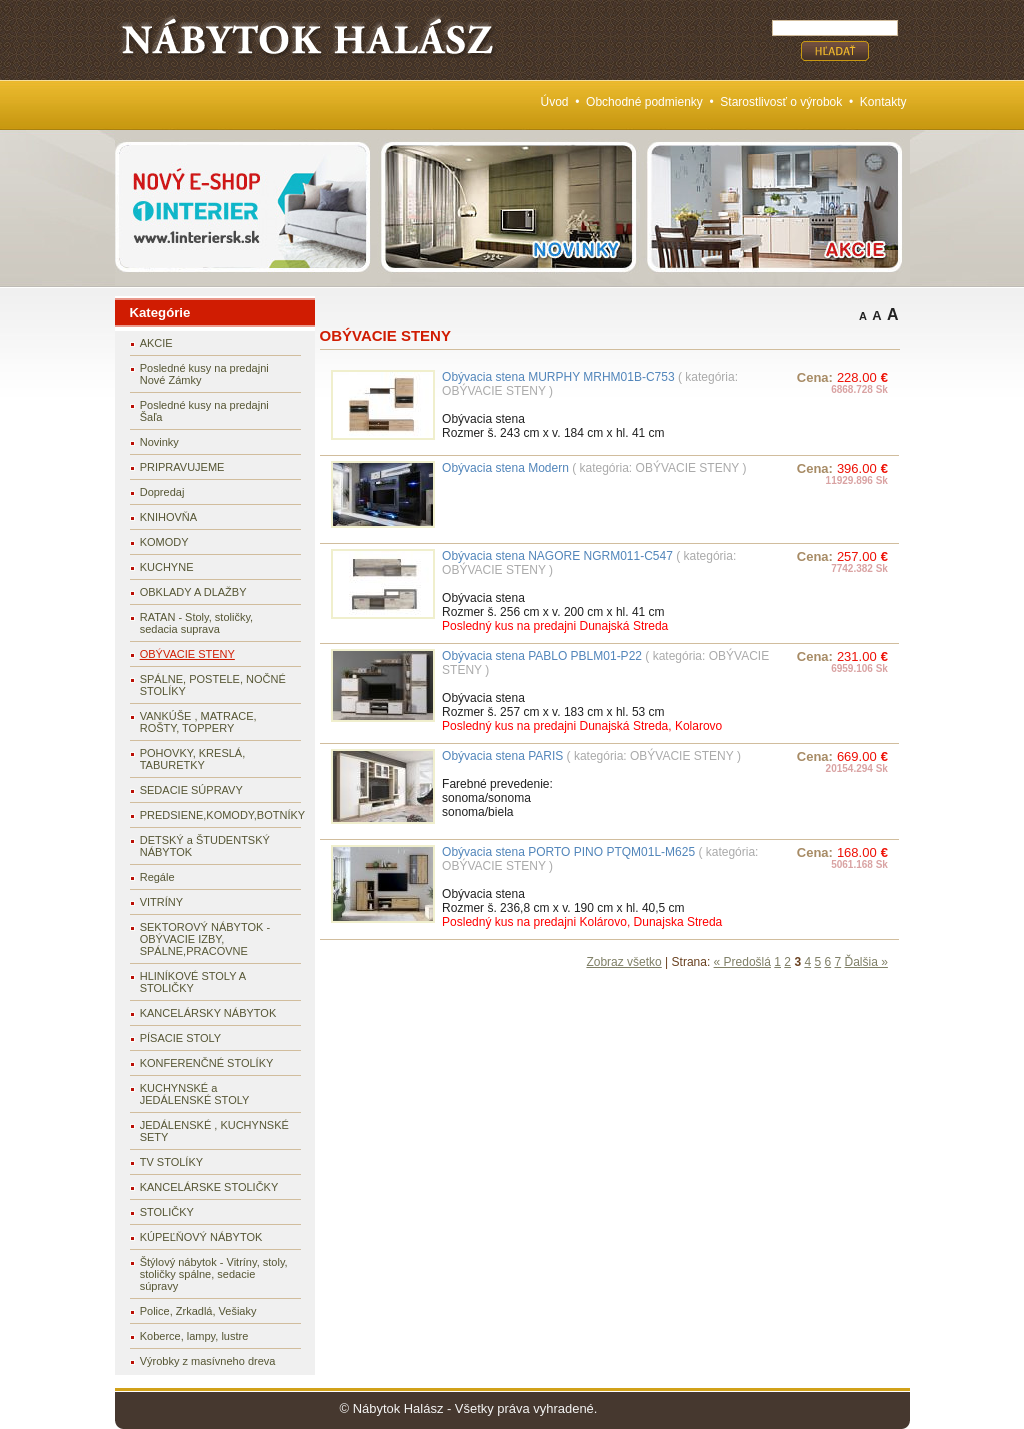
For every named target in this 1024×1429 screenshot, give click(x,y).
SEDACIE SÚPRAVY (191, 790)
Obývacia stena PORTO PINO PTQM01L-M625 (568, 852)
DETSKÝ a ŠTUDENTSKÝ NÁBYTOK (205, 846)
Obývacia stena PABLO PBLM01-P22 (542, 656)
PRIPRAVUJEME (182, 467)
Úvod (555, 102)
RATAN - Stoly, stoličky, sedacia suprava (196, 623)
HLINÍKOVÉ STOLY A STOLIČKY (193, 982)
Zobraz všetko (623, 962)
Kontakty (883, 102)
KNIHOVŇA (168, 517)
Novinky (159, 442)
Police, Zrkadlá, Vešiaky (198, 1311)
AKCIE (156, 343)
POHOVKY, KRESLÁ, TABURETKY (193, 759)
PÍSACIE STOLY (181, 1038)
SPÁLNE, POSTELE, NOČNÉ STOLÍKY (213, 685)
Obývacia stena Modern (505, 468)
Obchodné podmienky (644, 102)
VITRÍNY (161, 902)
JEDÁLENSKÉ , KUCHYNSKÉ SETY (214, 1131)
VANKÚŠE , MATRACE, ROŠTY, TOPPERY (198, 722)
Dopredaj (162, 492)
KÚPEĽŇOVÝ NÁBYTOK (201, 1237)
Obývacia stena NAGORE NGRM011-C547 (557, 556)
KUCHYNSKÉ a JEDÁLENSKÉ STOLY (195, 1094)
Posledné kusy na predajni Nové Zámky (204, 374)
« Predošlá (742, 962)
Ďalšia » (866, 962)
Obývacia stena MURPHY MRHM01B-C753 (558, 377)
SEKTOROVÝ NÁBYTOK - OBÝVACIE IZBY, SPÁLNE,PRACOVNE (205, 939)
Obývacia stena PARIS (502, 756)
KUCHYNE (167, 567)
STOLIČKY (167, 1212)
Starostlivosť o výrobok (781, 102)
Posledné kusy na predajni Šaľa (204, 411)
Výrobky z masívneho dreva (208, 1361)
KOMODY (164, 542)
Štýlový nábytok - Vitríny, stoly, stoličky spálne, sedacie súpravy (214, 1274)
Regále (157, 877)
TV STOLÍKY (171, 1162)
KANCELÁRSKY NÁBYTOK (208, 1013)
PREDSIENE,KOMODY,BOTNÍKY (220, 815)
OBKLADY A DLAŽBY (193, 592)
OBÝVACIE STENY (187, 654)
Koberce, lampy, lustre (194, 1336)
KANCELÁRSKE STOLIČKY (209, 1187)
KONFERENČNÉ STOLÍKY (207, 1063)
